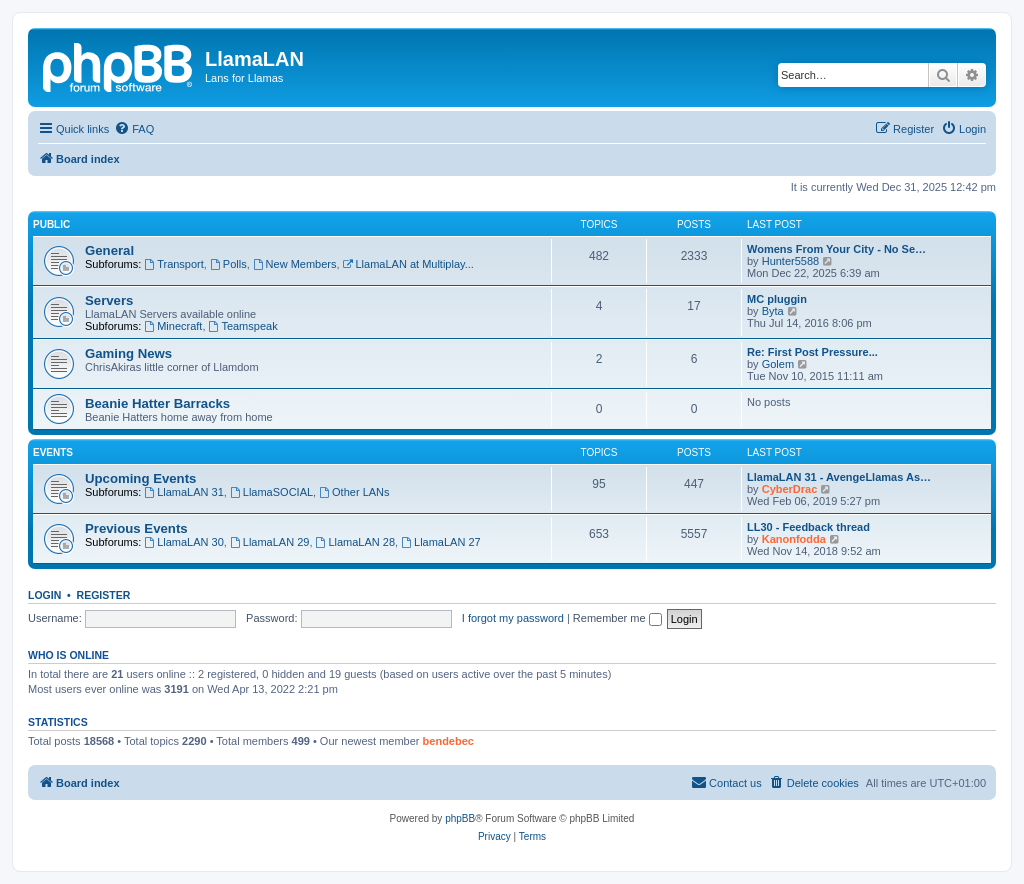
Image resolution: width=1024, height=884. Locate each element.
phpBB (460, 818)
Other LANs (354, 492)
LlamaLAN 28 (356, 542)
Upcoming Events (140, 478)
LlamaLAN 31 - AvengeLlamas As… (839, 477)
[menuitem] (134, 129)
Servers (109, 300)
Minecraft (173, 326)
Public (51, 224)
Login (44, 595)
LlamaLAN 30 (184, 542)
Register (104, 595)
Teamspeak (243, 326)
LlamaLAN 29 (270, 542)
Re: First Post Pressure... (812, 352)
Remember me (617, 618)
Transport (174, 264)
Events (53, 452)
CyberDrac (790, 489)
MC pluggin (777, 299)
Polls (228, 264)
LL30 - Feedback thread (808, 527)
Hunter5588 (791, 261)
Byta (773, 311)
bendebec (448, 741)
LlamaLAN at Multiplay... (408, 264)
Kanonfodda (794, 539)
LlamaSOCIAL (271, 492)
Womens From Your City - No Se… (836, 249)
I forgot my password (513, 618)
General (109, 250)
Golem (778, 364)
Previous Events (136, 528)
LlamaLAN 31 (184, 492)
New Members (295, 264)
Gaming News (128, 353)
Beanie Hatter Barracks (157, 403)
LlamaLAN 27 (441, 542)
